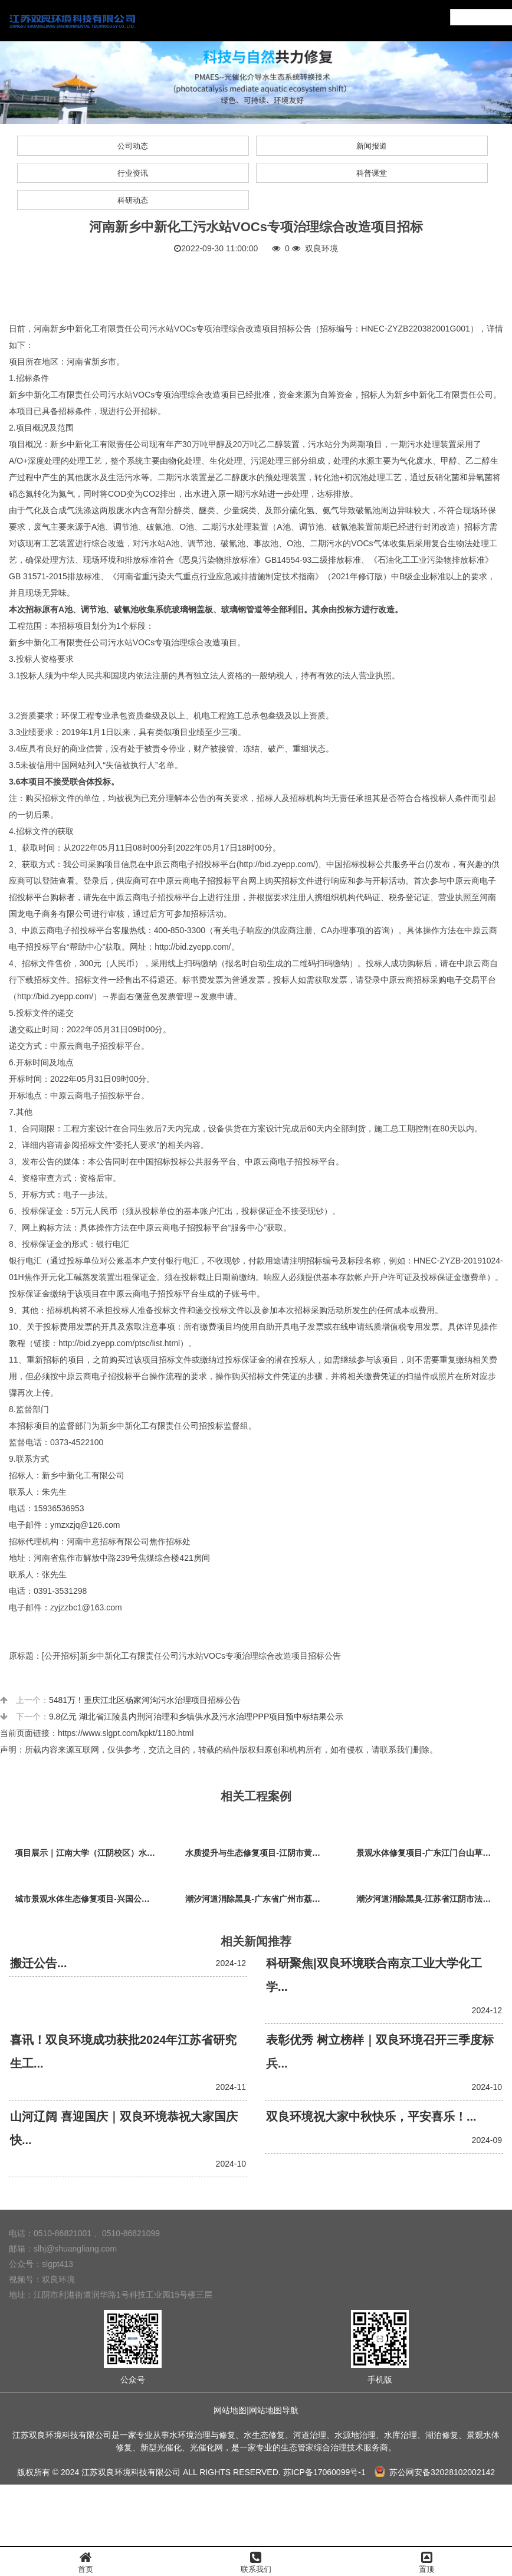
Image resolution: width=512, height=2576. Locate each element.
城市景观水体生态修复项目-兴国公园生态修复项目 (88, 1899)
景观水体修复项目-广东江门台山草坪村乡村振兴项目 (429, 1853)
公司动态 (132, 146)
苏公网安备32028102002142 (435, 2472)
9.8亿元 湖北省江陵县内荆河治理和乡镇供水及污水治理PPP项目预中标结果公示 (196, 1716)
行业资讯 (132, 173)
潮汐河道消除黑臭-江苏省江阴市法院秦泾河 (429, 1899)
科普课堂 (371, 173)
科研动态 (132, 200)
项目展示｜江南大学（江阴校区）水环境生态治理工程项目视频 (88, 1853)
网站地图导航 (273, 2410)
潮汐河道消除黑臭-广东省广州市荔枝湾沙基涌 (258, 1899)
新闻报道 (371, 146)
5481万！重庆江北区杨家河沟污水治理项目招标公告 (145, 1700)
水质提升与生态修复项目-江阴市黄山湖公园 (258, 1853)
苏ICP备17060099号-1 (324, 2472)
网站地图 (230, 2410)
